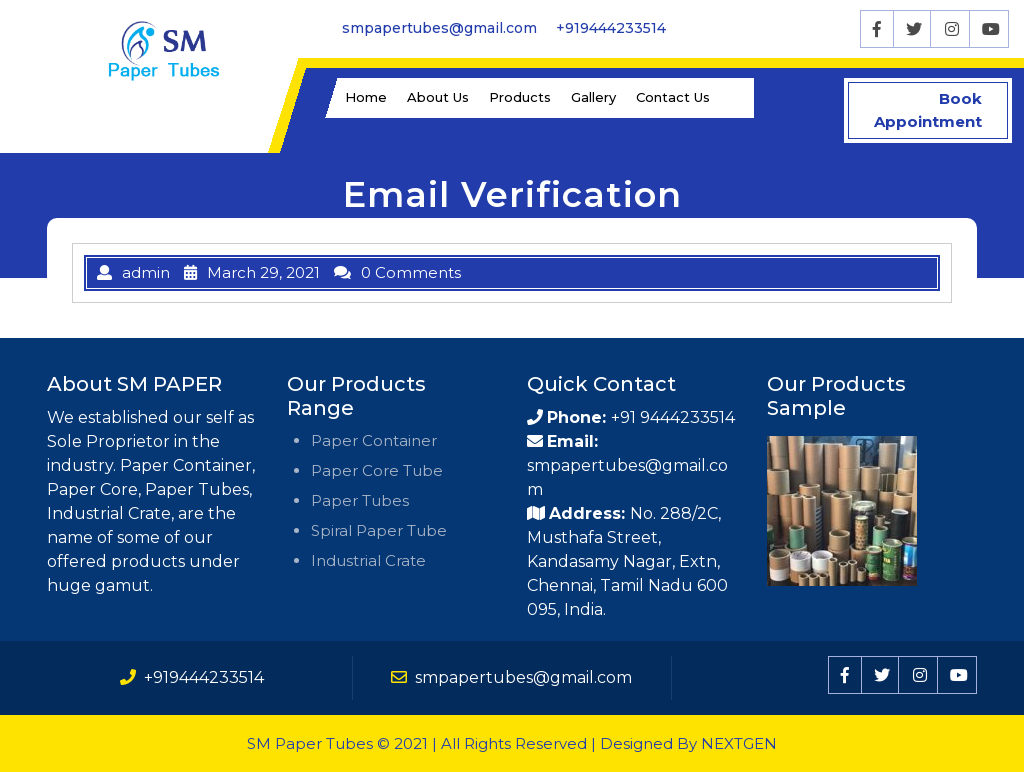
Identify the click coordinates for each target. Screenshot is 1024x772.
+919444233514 (611, 28)
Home (366, 97)
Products (520, 97)
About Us (438, 97)
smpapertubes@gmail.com (439, 28)
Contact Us (673, 97)
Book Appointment (943, 110)
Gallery (593, 97)
